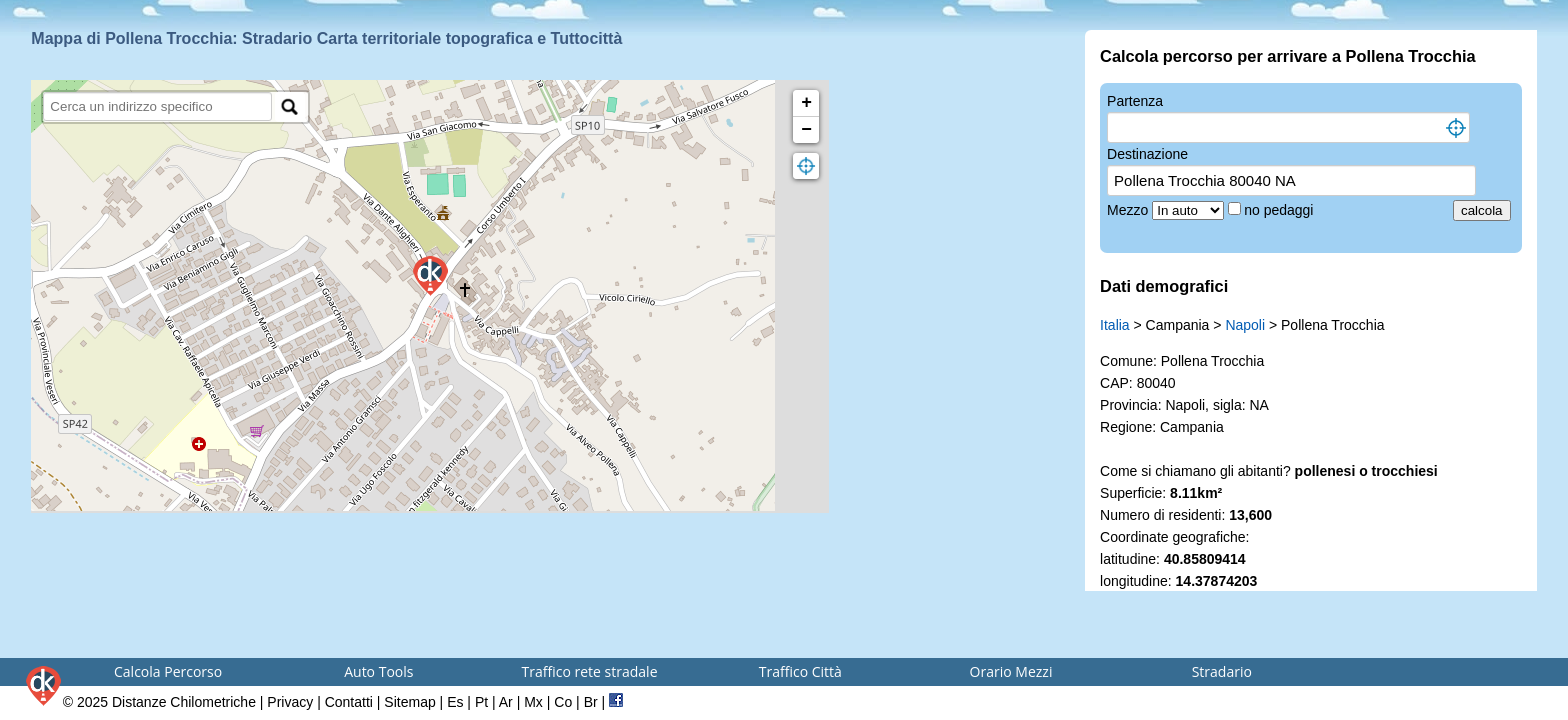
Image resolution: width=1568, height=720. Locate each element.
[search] (157, 106)
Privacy (290, 702)
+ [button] (806, 103)
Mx (533, 702)
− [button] (806, 130)
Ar (506, 702)
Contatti (349, 702)
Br (591, 702)
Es (455, 702)
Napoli (1245, 325)
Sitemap (409, 702)
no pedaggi (1280, 210)
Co (563, 702)
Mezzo (1129, 210)
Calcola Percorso (168, 671)
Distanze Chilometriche (184, 702)
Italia (1115, 325)
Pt (481, 702)
